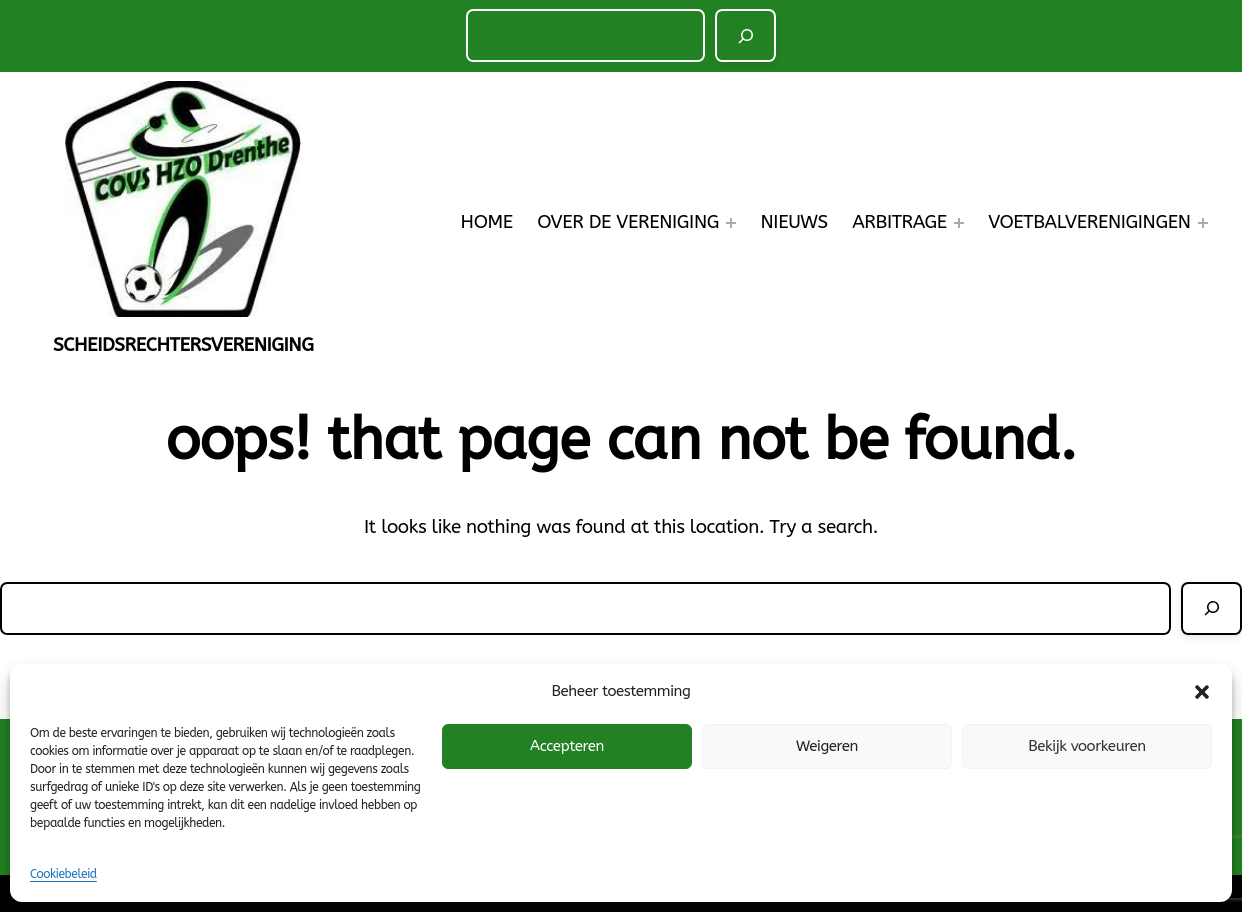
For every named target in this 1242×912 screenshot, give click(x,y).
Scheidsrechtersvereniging (183, 345)
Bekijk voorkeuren (1087, 746)
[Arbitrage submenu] (959, 223)
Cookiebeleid (63, 874)
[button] (1202, 692)
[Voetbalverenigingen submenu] (1203, 223)
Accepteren (567, 746)
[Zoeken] (745, 35)
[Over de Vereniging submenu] (731, 223)
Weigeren (827, 746)
